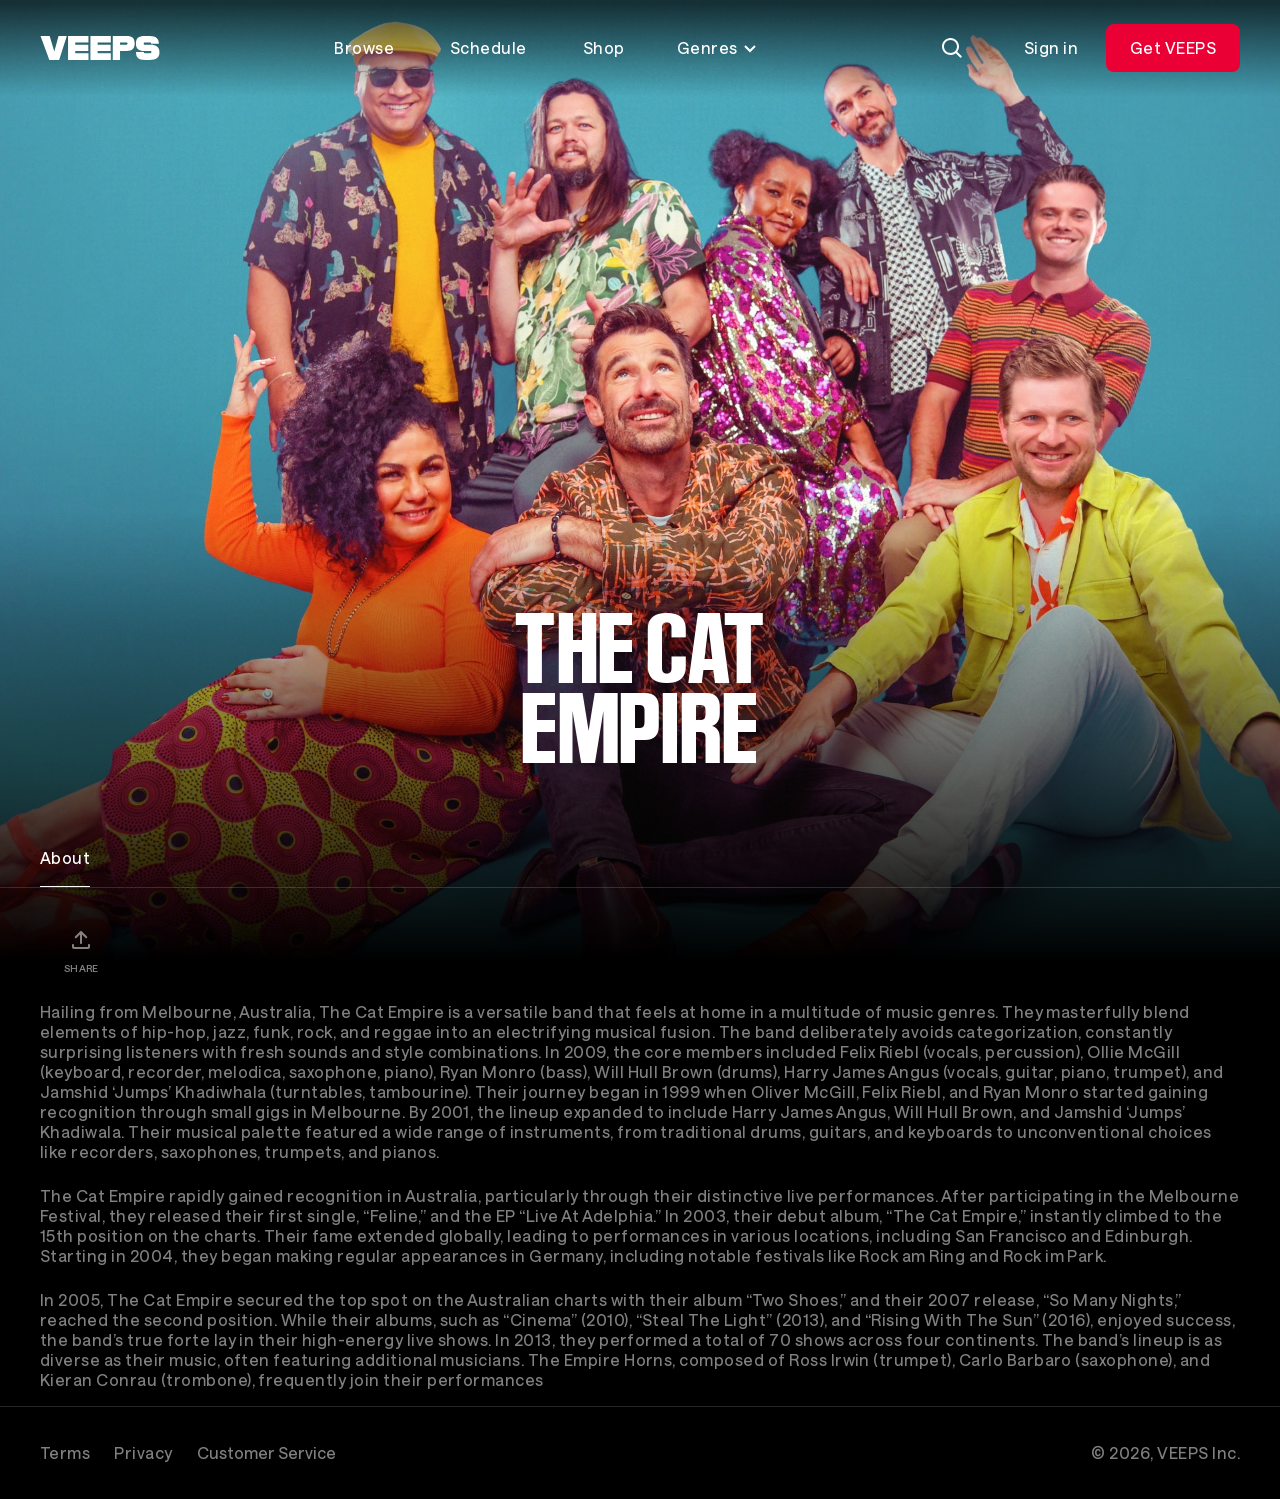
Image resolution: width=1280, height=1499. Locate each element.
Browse (364, 47)
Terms (65, 1452)
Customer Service (266, 1452)
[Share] (81, 951)
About (65, 857)
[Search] (952, 48)
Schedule (488, 47)
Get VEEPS (1173, 47)
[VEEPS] (100, 48)
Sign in (1051, 47)
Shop (604, 47)
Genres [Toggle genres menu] (717, 47)
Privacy (143, 1452)
